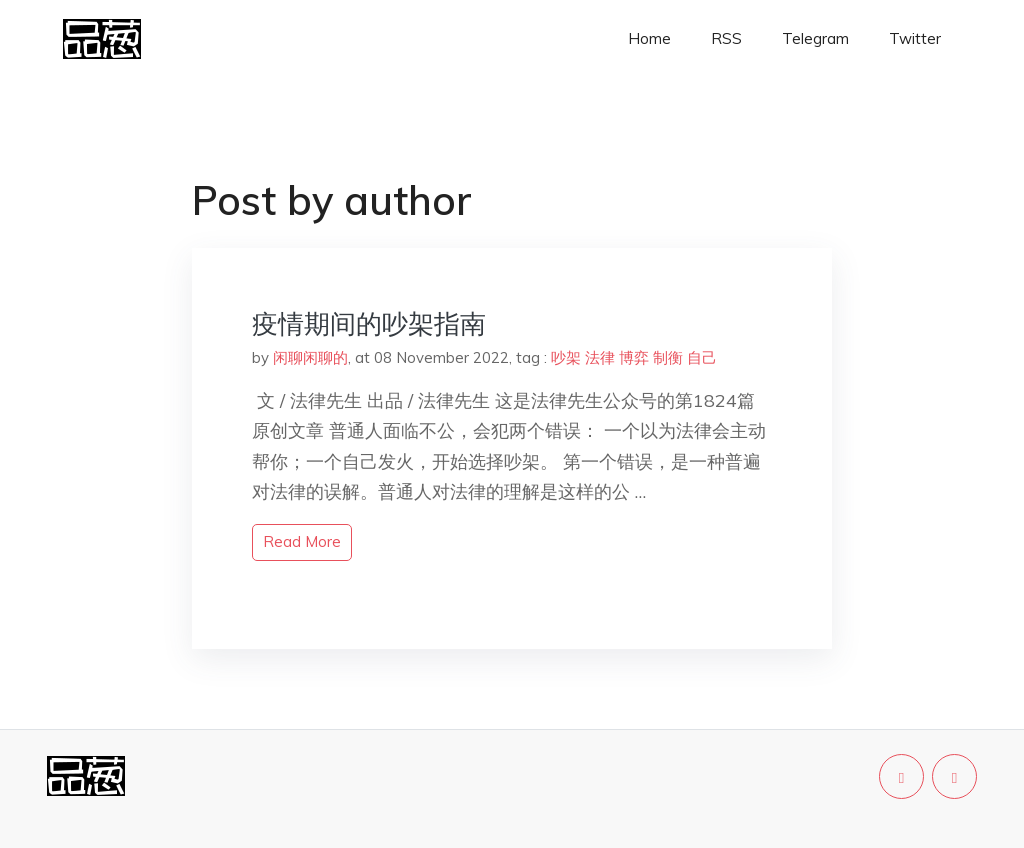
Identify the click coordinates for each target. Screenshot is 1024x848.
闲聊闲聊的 (310, 357)
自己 (702, 357)
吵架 (566, 357)
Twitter (915, 38)
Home (649, 38)
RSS (726, 38)
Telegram (815, 38)
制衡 (668, 357)
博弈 (634, 357)
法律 (600, 357)
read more (302, 541)
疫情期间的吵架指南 (369, 323)
